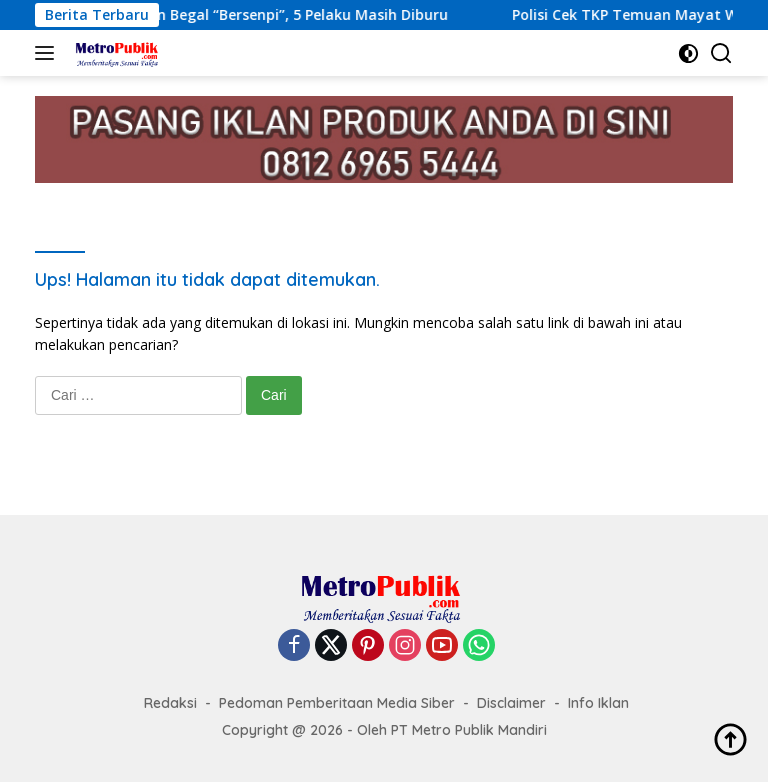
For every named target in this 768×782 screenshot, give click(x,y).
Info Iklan (598, 703)
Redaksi (170, 703)
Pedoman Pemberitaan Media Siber (337, 703)
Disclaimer (511, 703)
